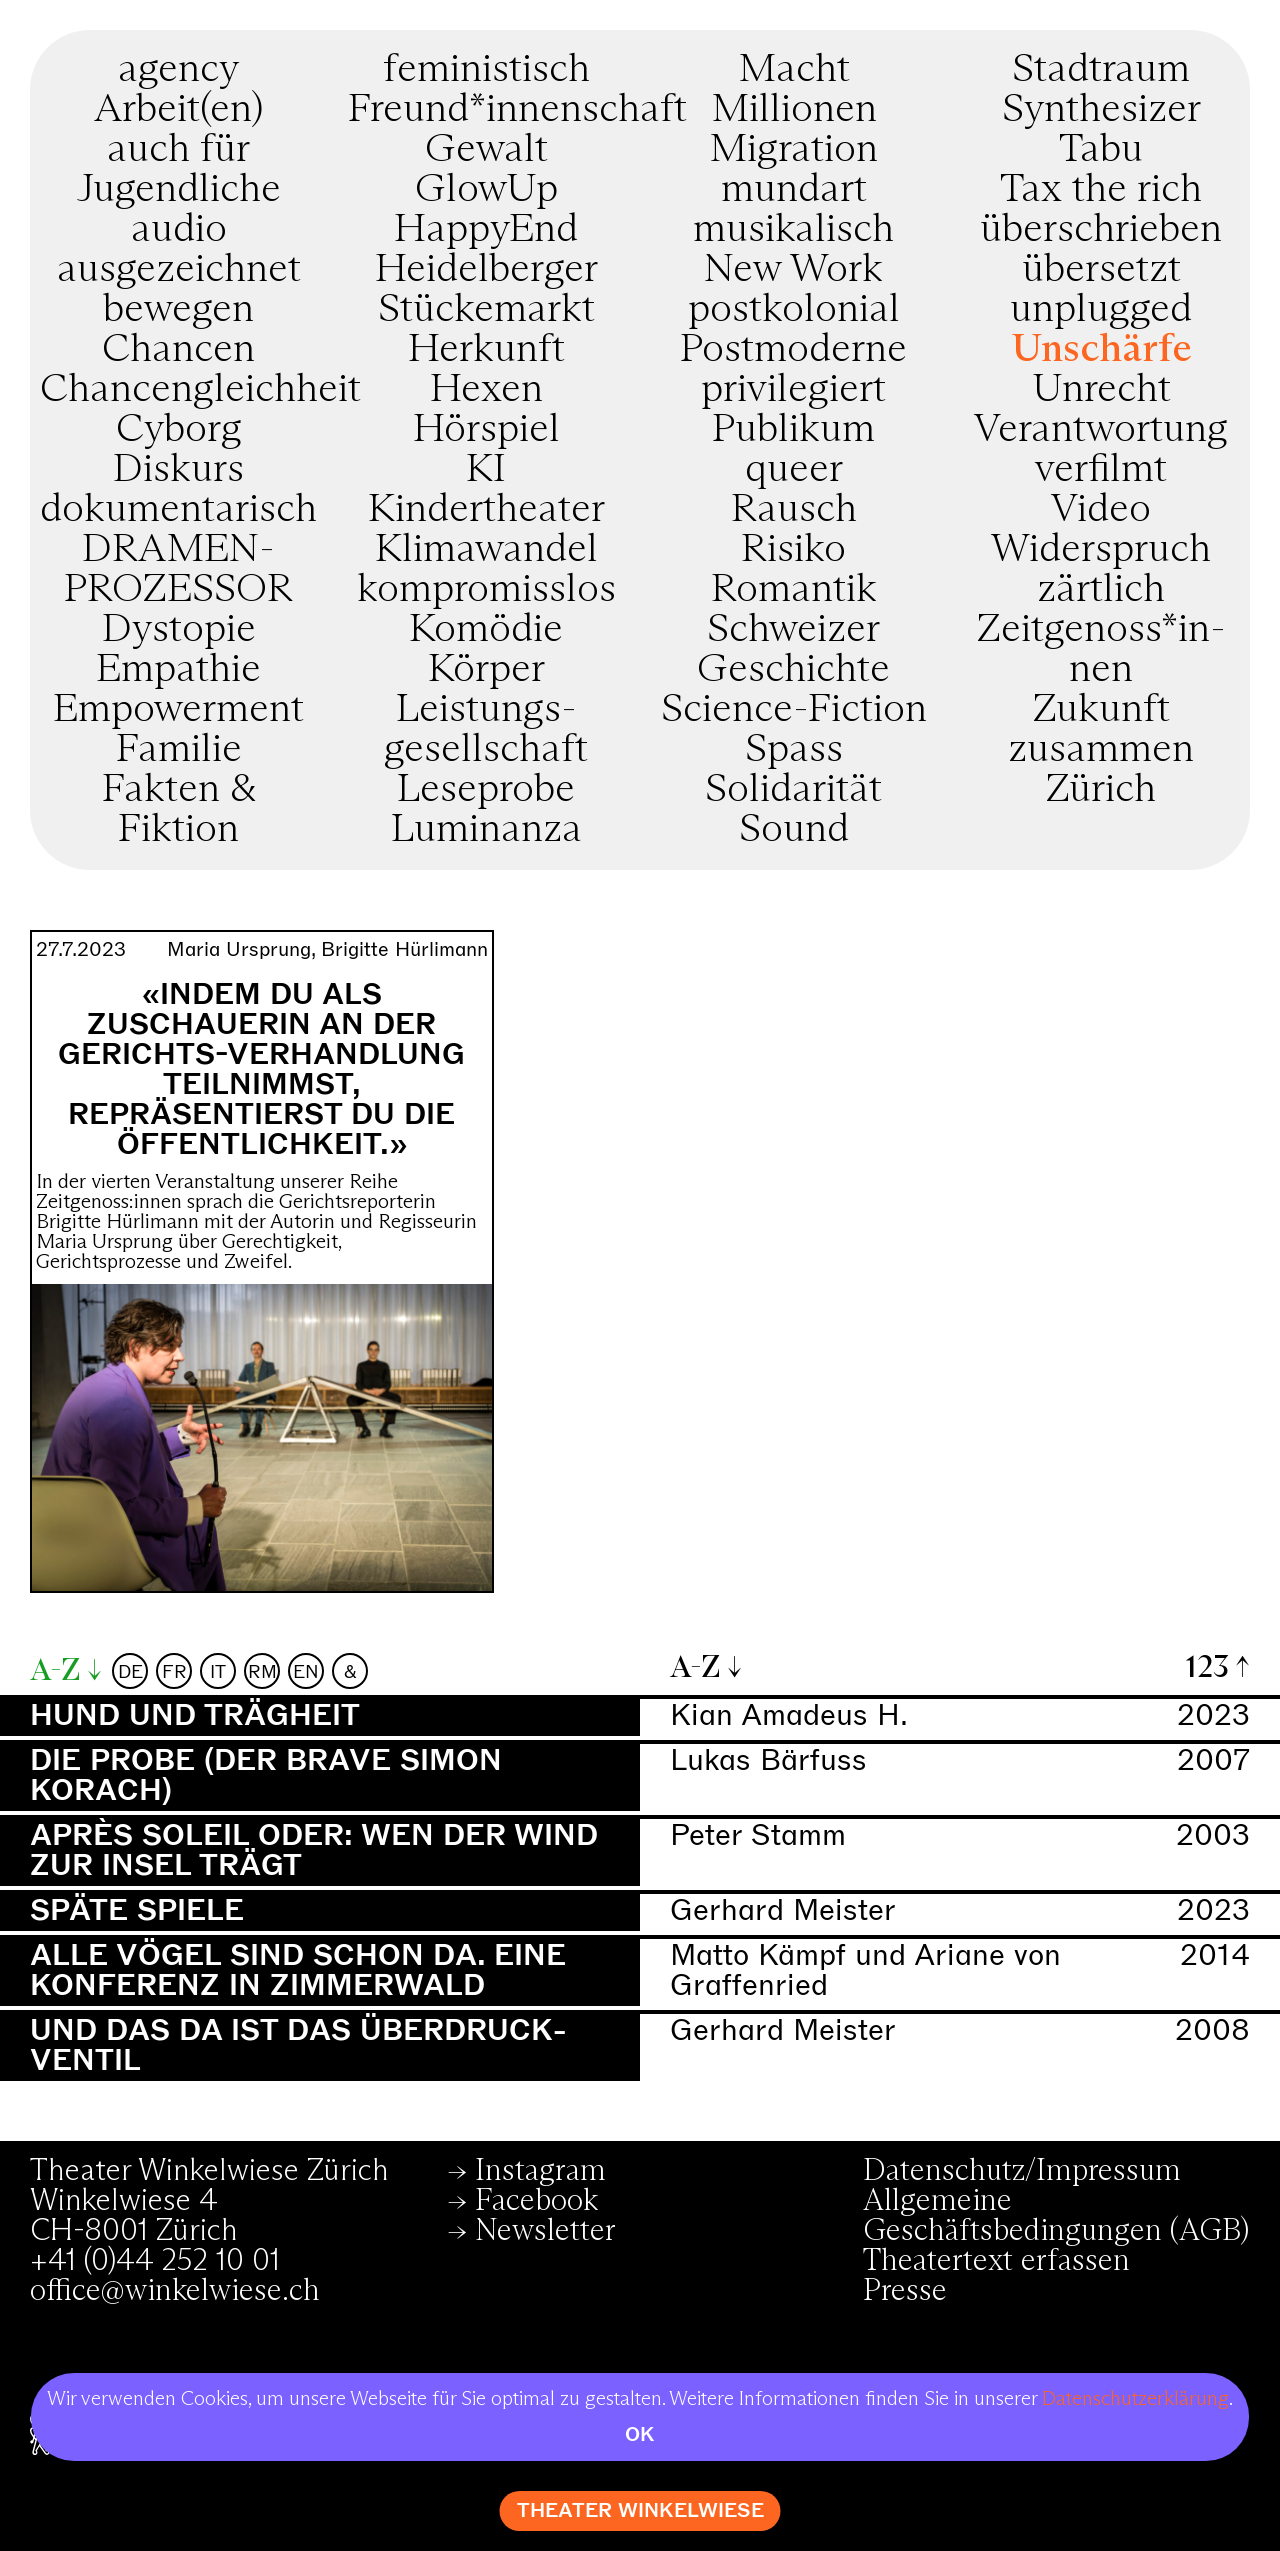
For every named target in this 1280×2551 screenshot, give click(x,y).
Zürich (1101, 790)
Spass (794, 750)
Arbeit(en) (178, 110)
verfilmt (1101, 470)
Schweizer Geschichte (793, 650)
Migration (793, 150)
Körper (486, 670)
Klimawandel (486, 550)
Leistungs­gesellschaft (486, 730)
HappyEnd (486, 230)
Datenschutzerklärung (1135, 2399)
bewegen (178, 310)
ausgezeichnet (179, 270)
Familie (179, 750)
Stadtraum (1101, 70)
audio (179, 230)
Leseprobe (486, 790)
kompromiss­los (486, 590)
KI (486, 470)
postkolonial (794, 310)
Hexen (486, 390)
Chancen (178, 350)
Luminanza (486, 830)
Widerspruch (1101, 550)
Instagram (540, 2171)
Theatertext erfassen (996, 2261)
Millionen (794, 110)
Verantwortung (1101, 430)
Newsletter (545, 2231)
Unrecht (1101, 390)
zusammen (1101, 750)
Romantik (794, 590)
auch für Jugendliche (179, 170)
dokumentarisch (178, 510)
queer (794, 470)
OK (640, 2434)
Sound (794, 830)
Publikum (793, 430)
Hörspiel (486, 430)
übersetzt (1101, 270)
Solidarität (793, 790)
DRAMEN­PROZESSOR (178, 570)
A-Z (55, 1671)
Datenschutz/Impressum (1022, 2171)
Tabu (1101, 150)
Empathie (178, 670)
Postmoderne (793, 350)
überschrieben (1101, 230)
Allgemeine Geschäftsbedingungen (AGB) (1056, 2216)
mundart (794, 190)
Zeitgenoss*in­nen (1101, 650)
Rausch (794, 510)
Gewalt (486, 150)
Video (1101, 510)
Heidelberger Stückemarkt (486, 290)
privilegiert (793, 390)
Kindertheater (486, 510)
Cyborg (179, 430)
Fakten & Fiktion (179, 810)
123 (1207, 1668)
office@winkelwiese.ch (175, 2291)
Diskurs (178, 470)
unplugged (1101, 310)
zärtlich (1101, 590)
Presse (905, 2291)
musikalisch (793, 230)
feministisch (486, 70)
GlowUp (486, 190)
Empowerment (178, 710)
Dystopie (179, 630)
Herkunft (486, 350)
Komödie (486, 630)
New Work (793, 270)
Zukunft (1101, 710)
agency (178, 70)
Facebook (536, 2201)
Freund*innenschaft (517, 110)
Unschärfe (1101, 350)
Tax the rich (1101, 190)
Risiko (793, 550)
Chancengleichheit (200, 390)
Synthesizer (1101, 110)
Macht (794, 70)
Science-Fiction (794, 710)
